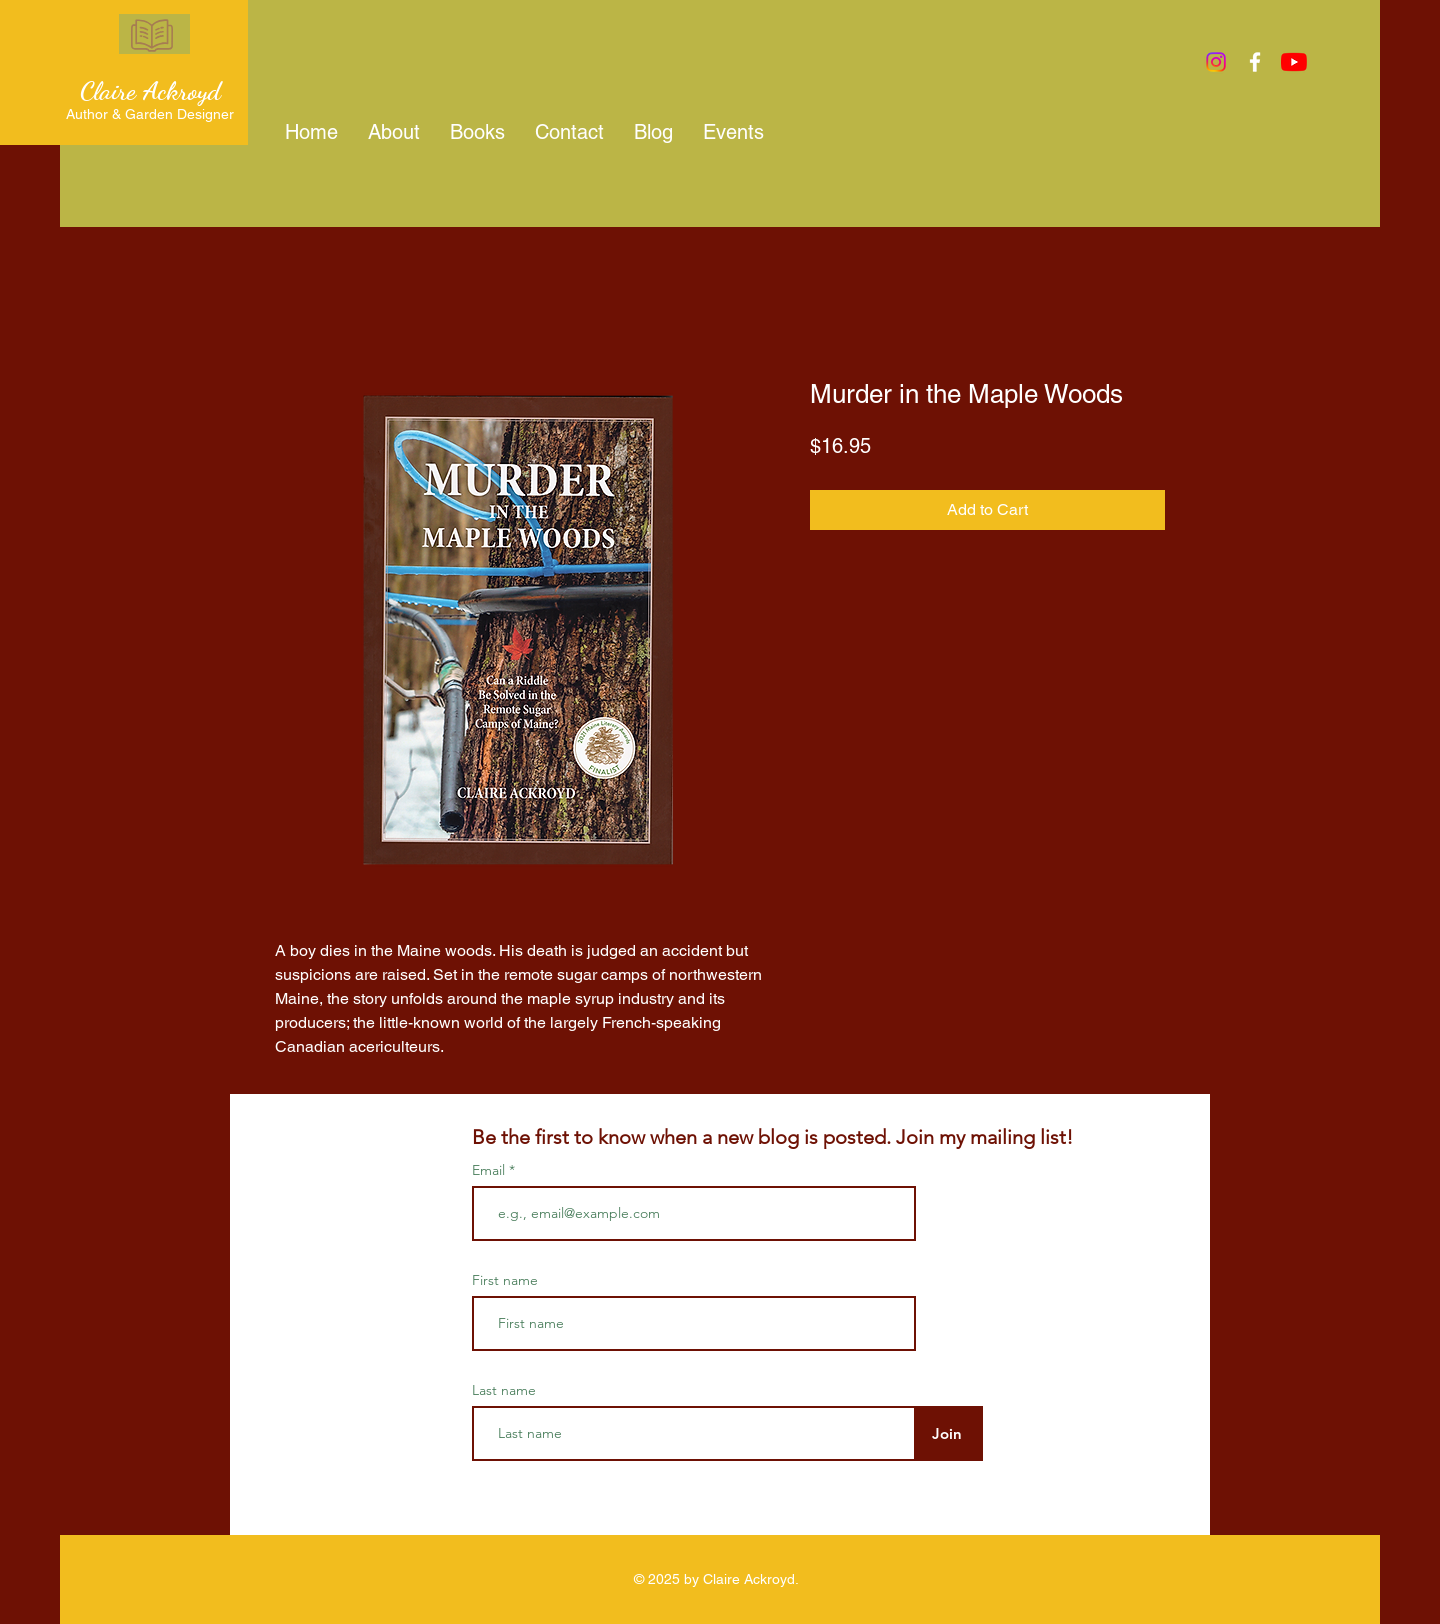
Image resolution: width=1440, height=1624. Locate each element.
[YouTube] (1294, 62)
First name (505, 1280)
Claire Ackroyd (150, 90)
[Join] (946, 1433)
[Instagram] (1216, 62)
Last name (504, 1390)
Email (490, 1170)
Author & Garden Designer (150, 114)
